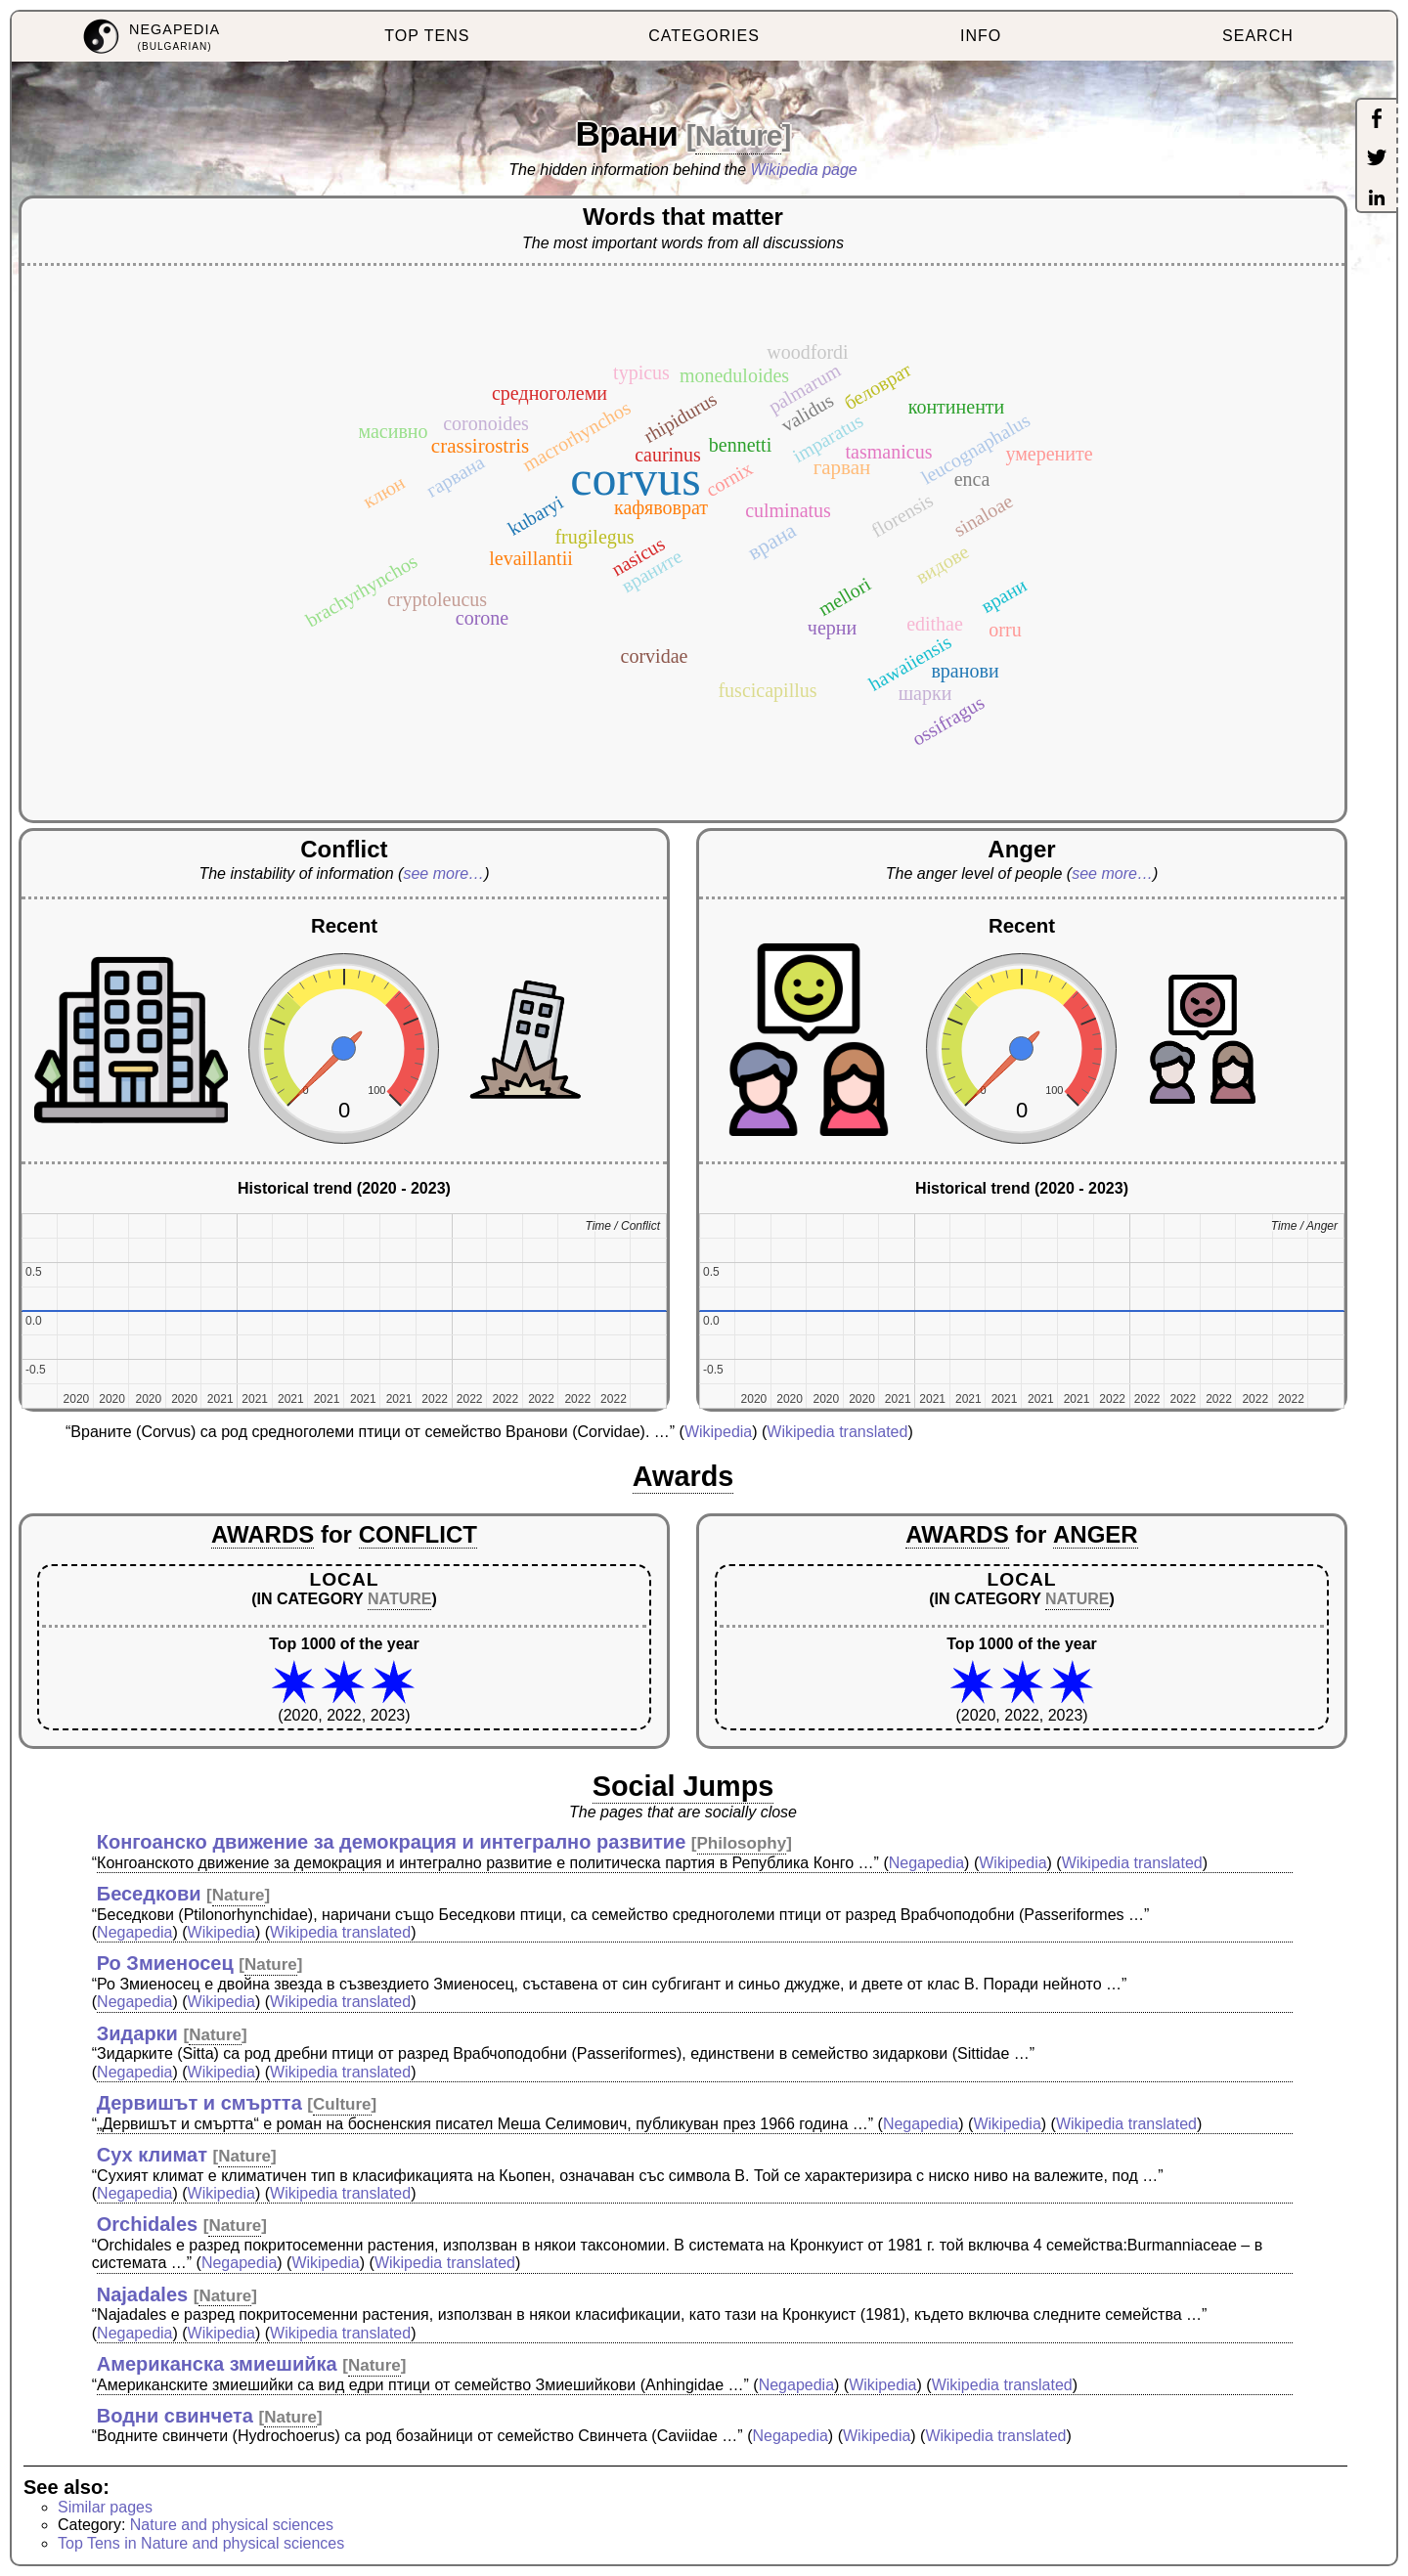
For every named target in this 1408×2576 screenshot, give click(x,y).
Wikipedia (718, 1431)
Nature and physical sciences (231, 2524)
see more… (443, 873)
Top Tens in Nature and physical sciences (201, 2543)
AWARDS (262, 1534)
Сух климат (152, 2154)
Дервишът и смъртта (199, 2103)
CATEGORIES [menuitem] (704, 35)
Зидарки (137, 2033)
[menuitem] (150, 37)
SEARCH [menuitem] (1258, 35)
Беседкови (149, 1893)
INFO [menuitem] (980, 35)
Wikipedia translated (837, 1431)
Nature (738, 135)
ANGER (1095, 1534)
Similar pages (105, 2507)
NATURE (399, 1599)
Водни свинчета (175, 2415)
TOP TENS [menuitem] (426, 35)
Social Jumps (683, 1786)
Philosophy (742, 1843)
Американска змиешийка (217, 2364)
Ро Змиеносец (165, 1963)
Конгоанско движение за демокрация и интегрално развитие (391, 1842)
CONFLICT (418, 1534)
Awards (683, 1476)
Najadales (142, 2294)
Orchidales (147, 2224)
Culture (342, 2104)
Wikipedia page (804, 169)
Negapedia (926, 1863)
